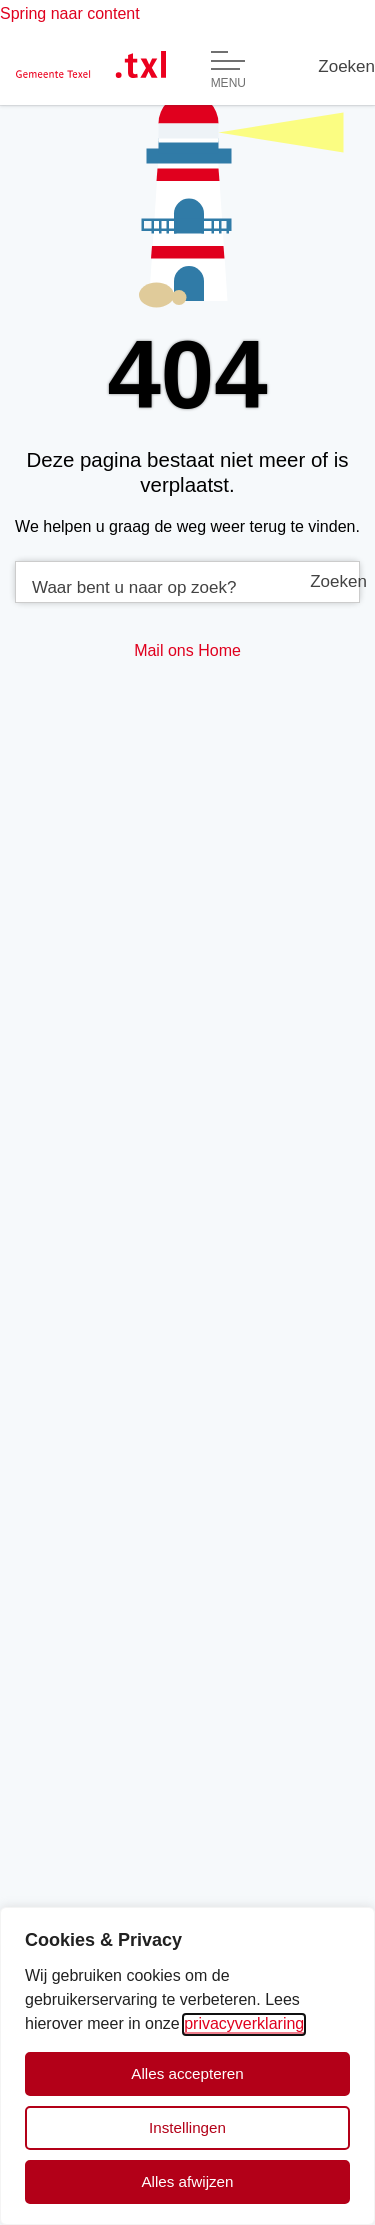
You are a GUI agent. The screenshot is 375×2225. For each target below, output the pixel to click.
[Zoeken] (346, 67)
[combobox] (187, 582)
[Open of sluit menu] (228, 70)
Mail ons (164, 650)
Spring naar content (70, 13)
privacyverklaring (244, 2023)
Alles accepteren (187, 2073)
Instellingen (187, 2127)
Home (219, 650)
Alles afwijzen (187, 2181)
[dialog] (187, 2066)
